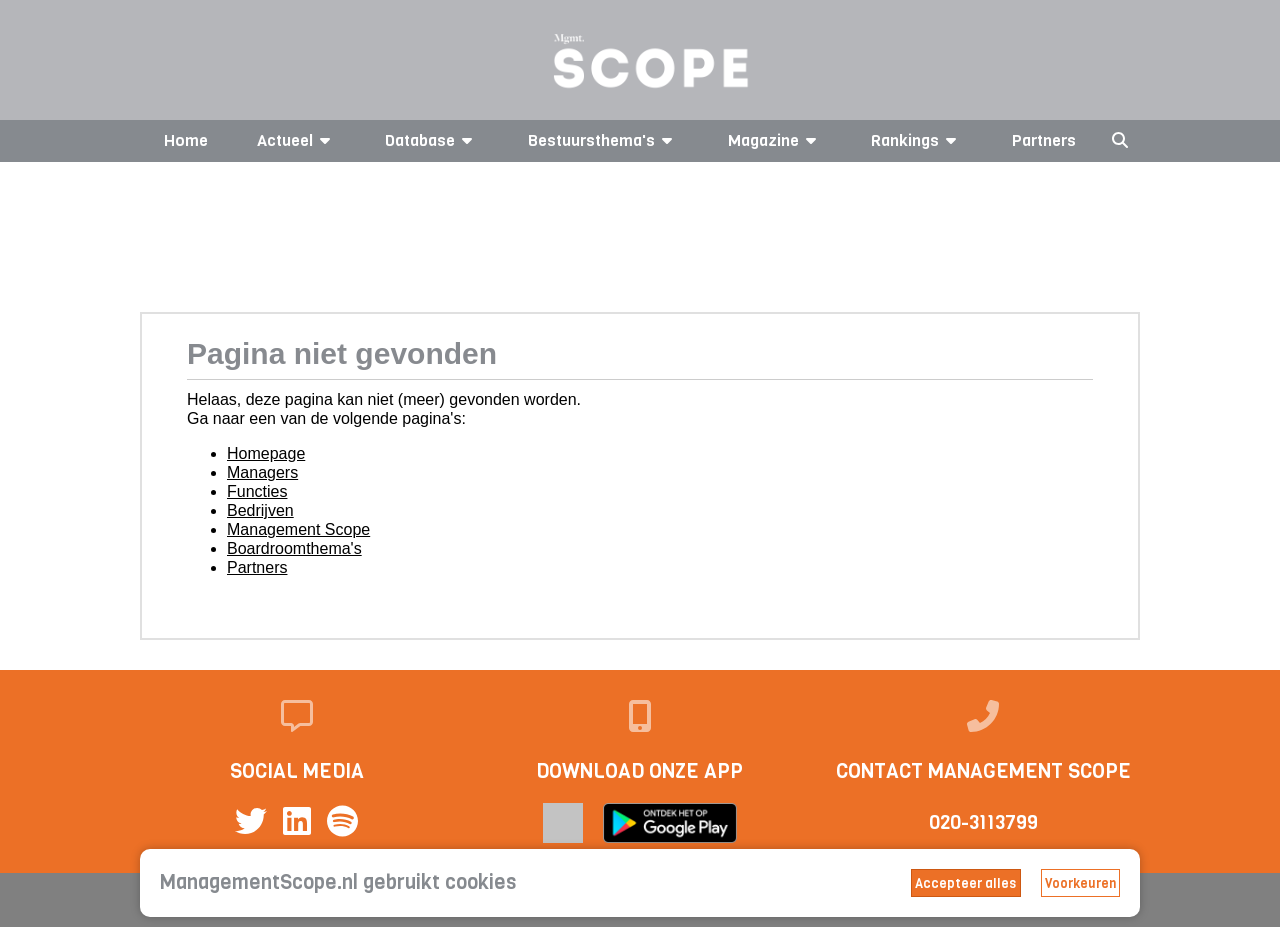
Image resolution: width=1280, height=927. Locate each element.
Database (432, 140)
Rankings (917, 140)
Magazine (775, 140)
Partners (1044, 140)
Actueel (297, 140)
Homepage (266, 453)
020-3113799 (983, 822)
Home (186, 140)
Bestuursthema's (603, 140)
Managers (262, 472)
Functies (257, 491)
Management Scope (298, 529)
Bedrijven (260, 510)
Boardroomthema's (294, 548)
